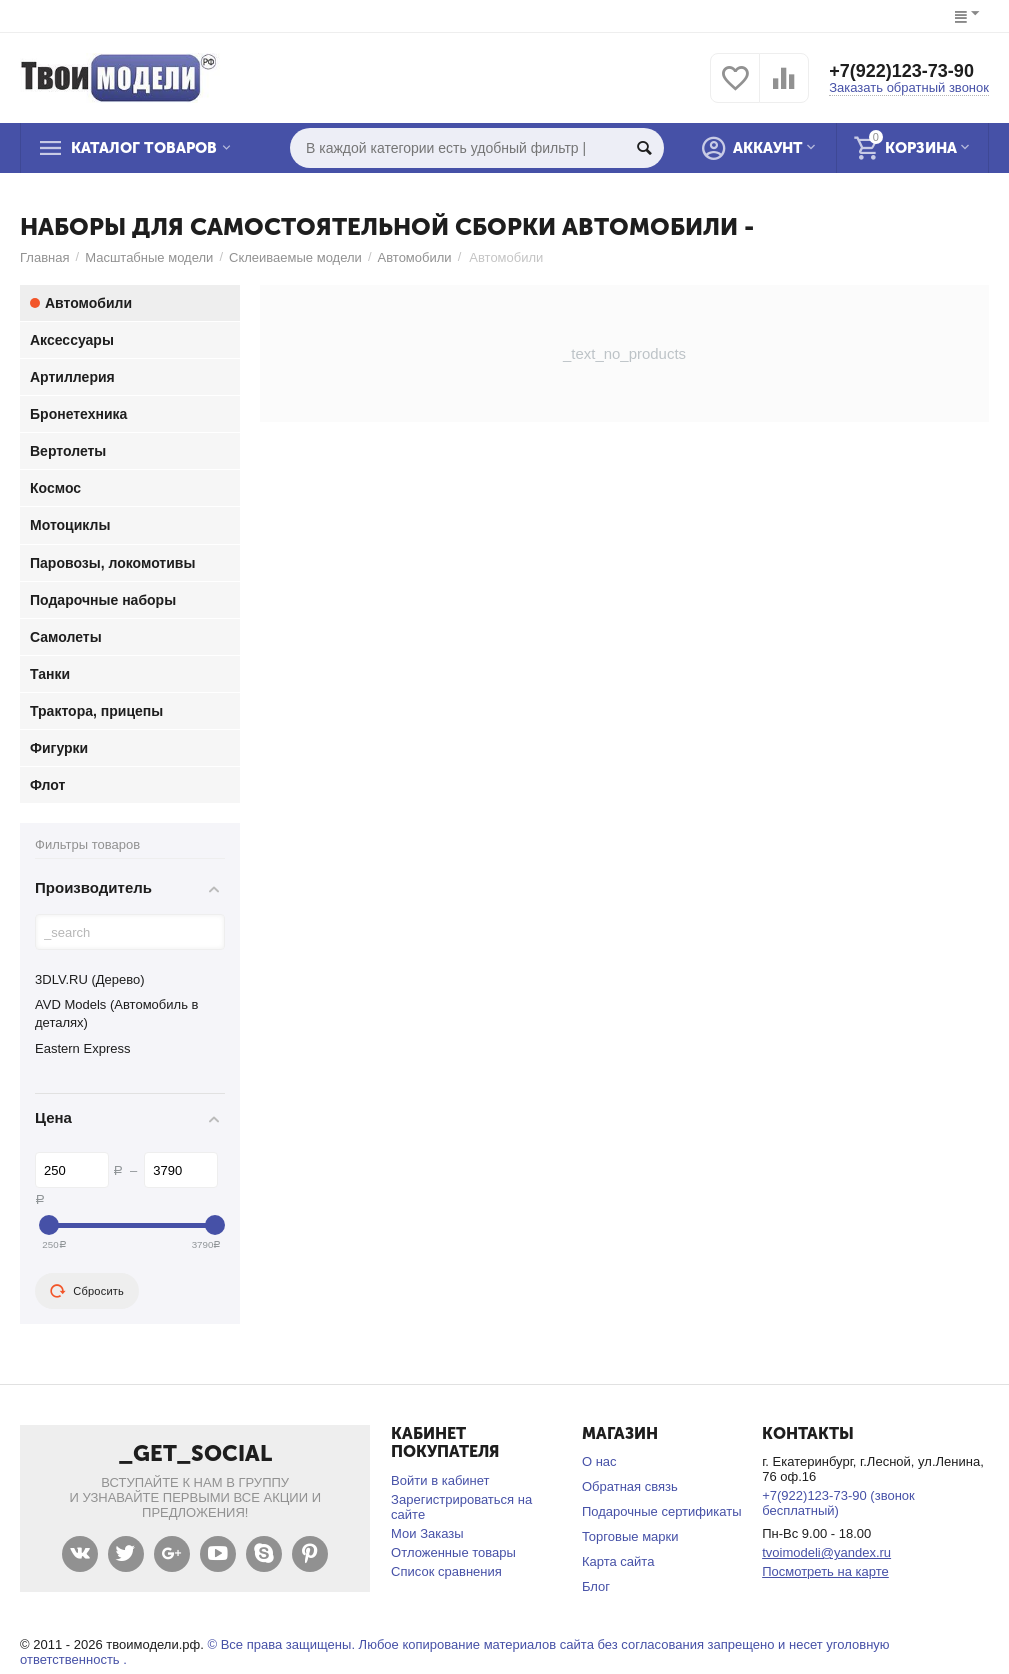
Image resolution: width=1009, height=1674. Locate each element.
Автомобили (415, 257)
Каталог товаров (144, 148)
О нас (599, 1461)
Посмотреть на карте (825, 1571)
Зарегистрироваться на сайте (461, 1507)
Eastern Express (82, 1048)
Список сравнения (446, 1571)
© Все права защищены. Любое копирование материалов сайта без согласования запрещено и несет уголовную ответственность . (455, 1652)
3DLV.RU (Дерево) (90, 979)
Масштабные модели (149, 257)
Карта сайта (618, 1561)
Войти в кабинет (440, 1480)
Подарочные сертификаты (662, 1511)
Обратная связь (630, 1486)
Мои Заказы (427, 1533)
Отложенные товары (453, 1552)
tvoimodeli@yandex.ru (826, 1552)
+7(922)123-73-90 (901, 71)
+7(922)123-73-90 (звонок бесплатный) (838, 1503)
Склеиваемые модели (295, 257)
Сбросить (87, 1291)
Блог (596, 1586)
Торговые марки (630, 1536)
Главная (45, 257)
